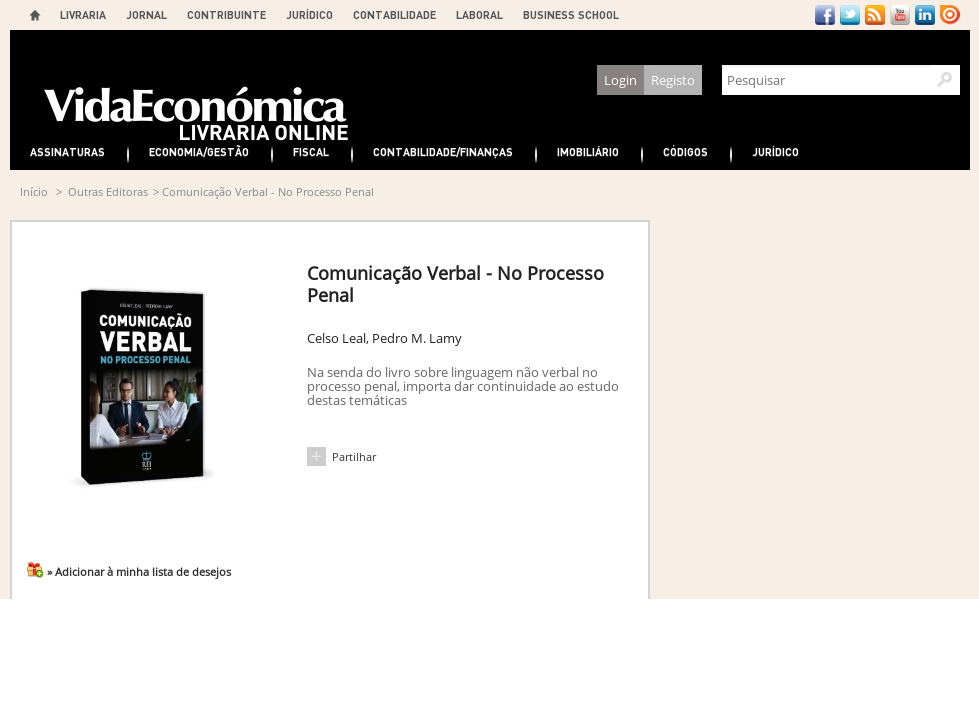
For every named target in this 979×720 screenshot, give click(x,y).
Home (35, 15)
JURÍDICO (309, 14)
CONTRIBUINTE (226, 14)
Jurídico (775, 151)
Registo (673, 80)
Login (620, 80)
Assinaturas (67, 151)
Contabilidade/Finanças (443, 151)
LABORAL (479, 14)
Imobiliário (588, 151)
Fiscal (311, 151)
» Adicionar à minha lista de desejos (139, 571)
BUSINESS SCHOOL (571, 14)
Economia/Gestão (199, 151)
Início (34, 191)
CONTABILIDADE (394, 14)
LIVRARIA (83, 14)
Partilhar (354, 456)
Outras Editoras (108, 191)
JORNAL (146, 14)
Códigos (685, 151)
